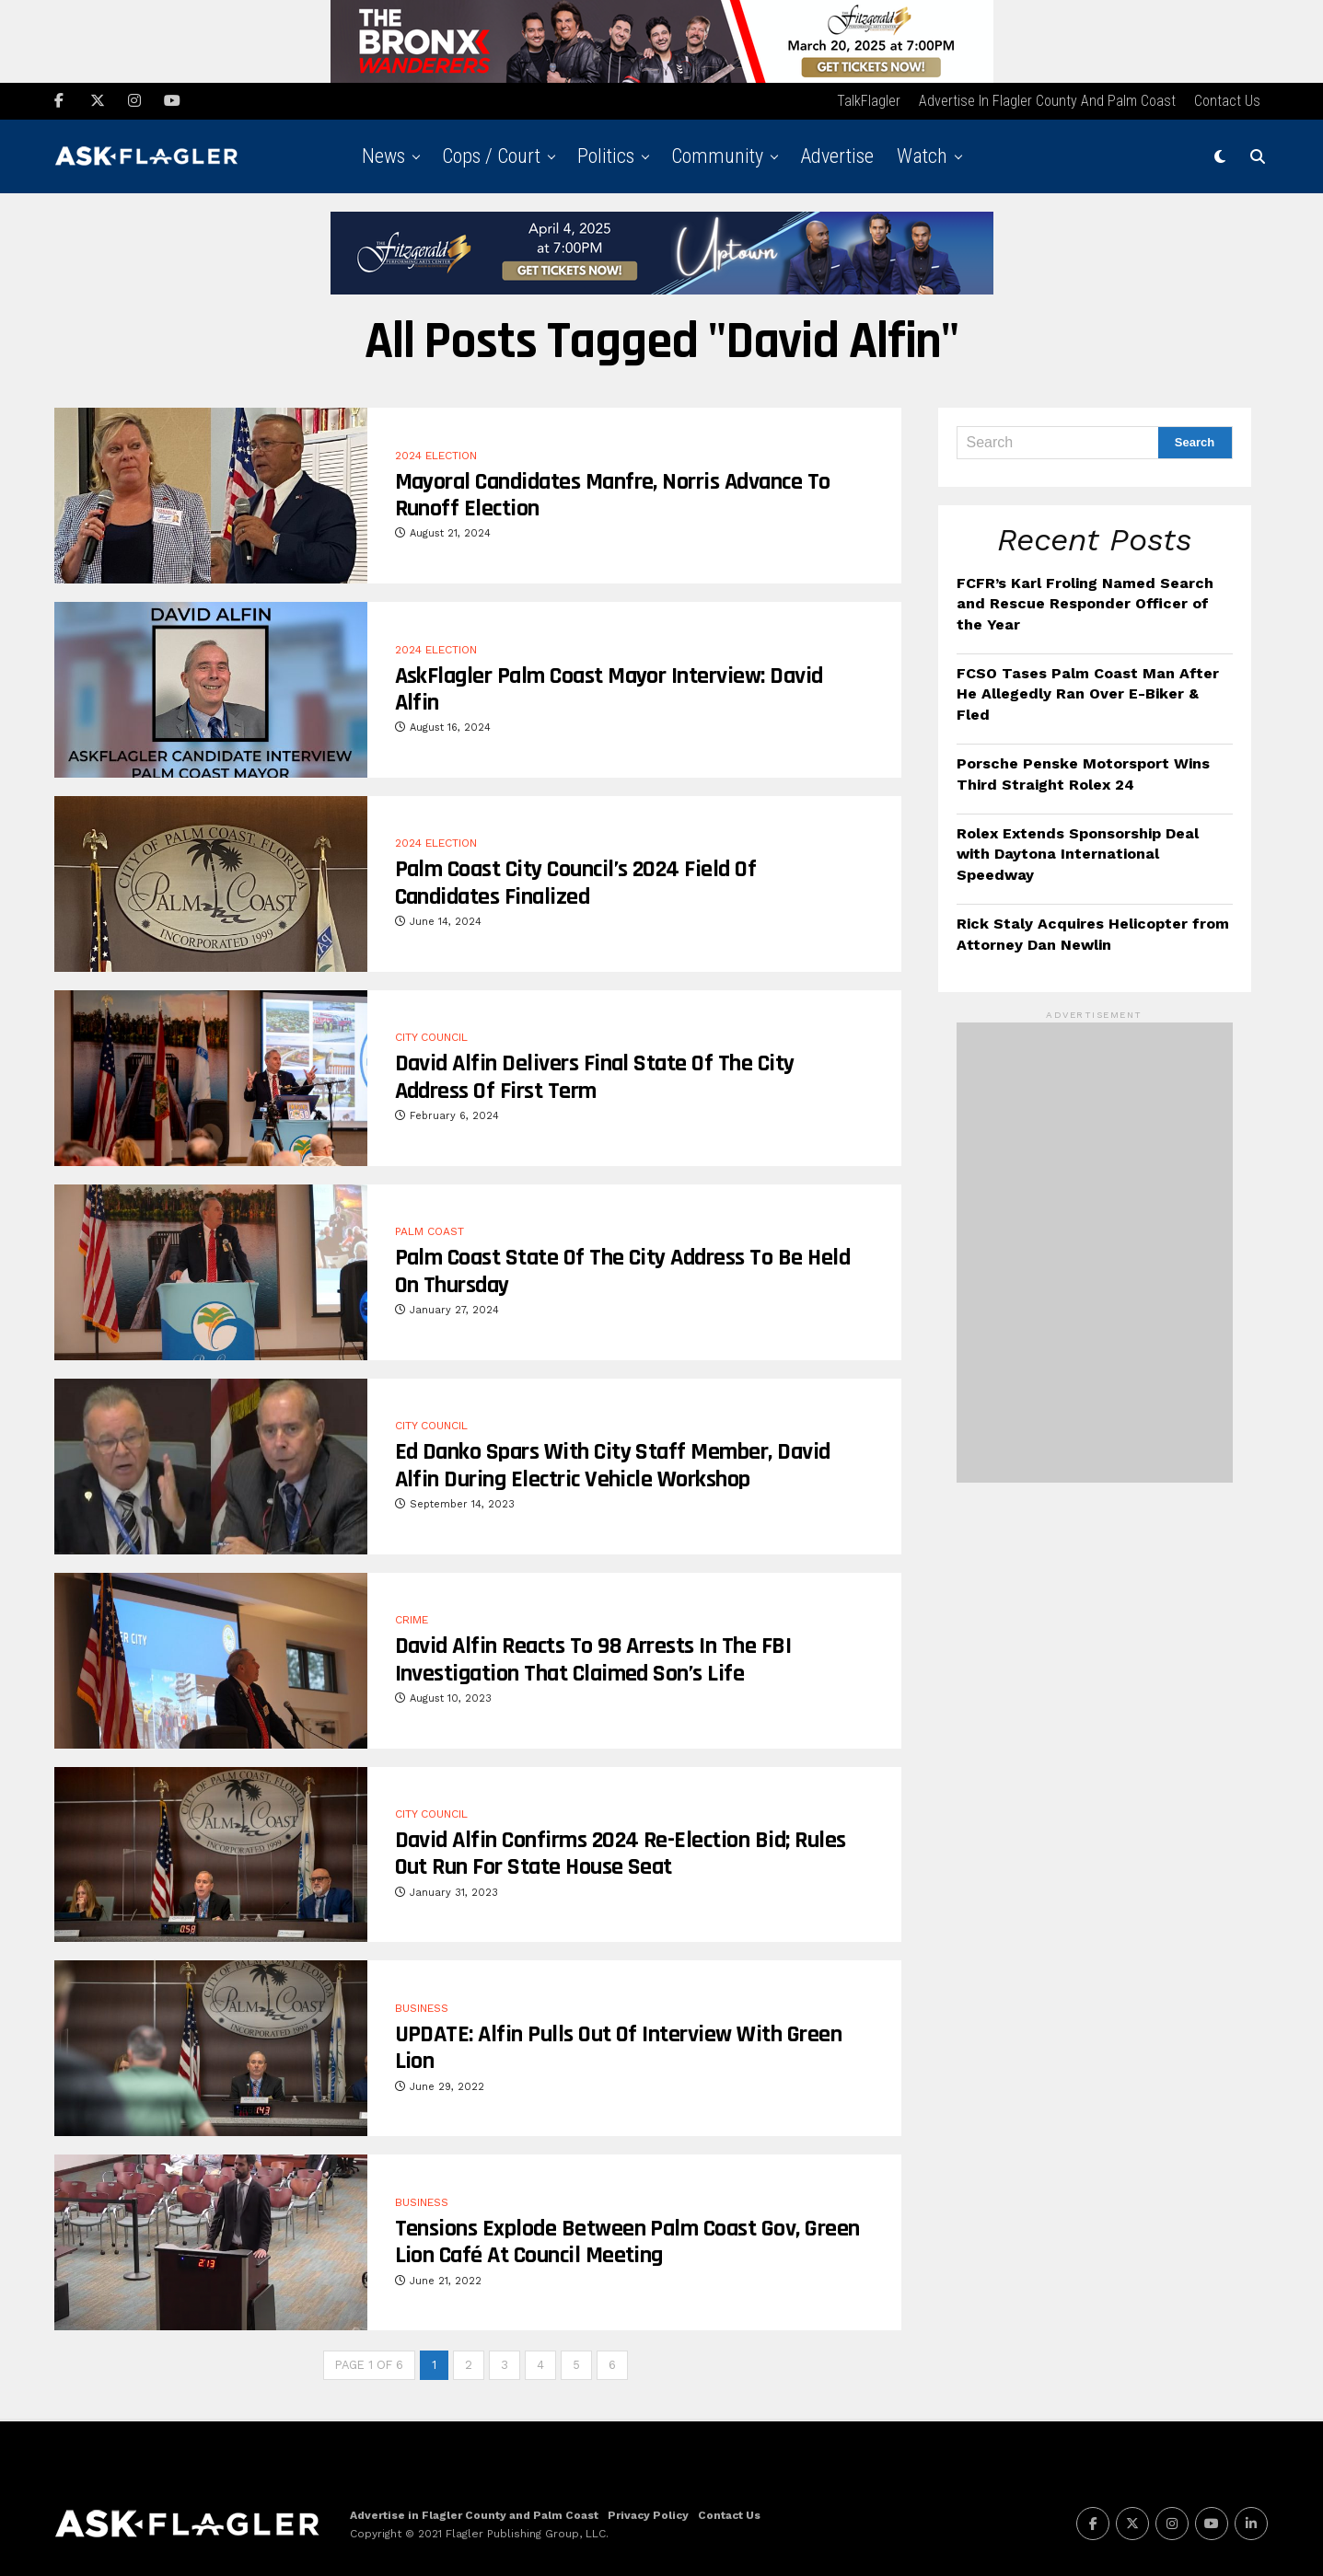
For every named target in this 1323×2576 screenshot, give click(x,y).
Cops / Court (491, 154)
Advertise (837, 154)
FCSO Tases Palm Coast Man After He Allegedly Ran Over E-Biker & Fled (1088, 692)
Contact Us (1227, 99)
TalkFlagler (868, 99)
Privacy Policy (648, 2512)
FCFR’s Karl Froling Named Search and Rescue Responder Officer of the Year (1085, 601)
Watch (922, 154)
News (383, 154)
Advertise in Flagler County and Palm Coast (1047, 99)
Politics (605, 154)
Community (717, 154)
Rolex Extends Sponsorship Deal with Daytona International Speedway (1078, 852)
